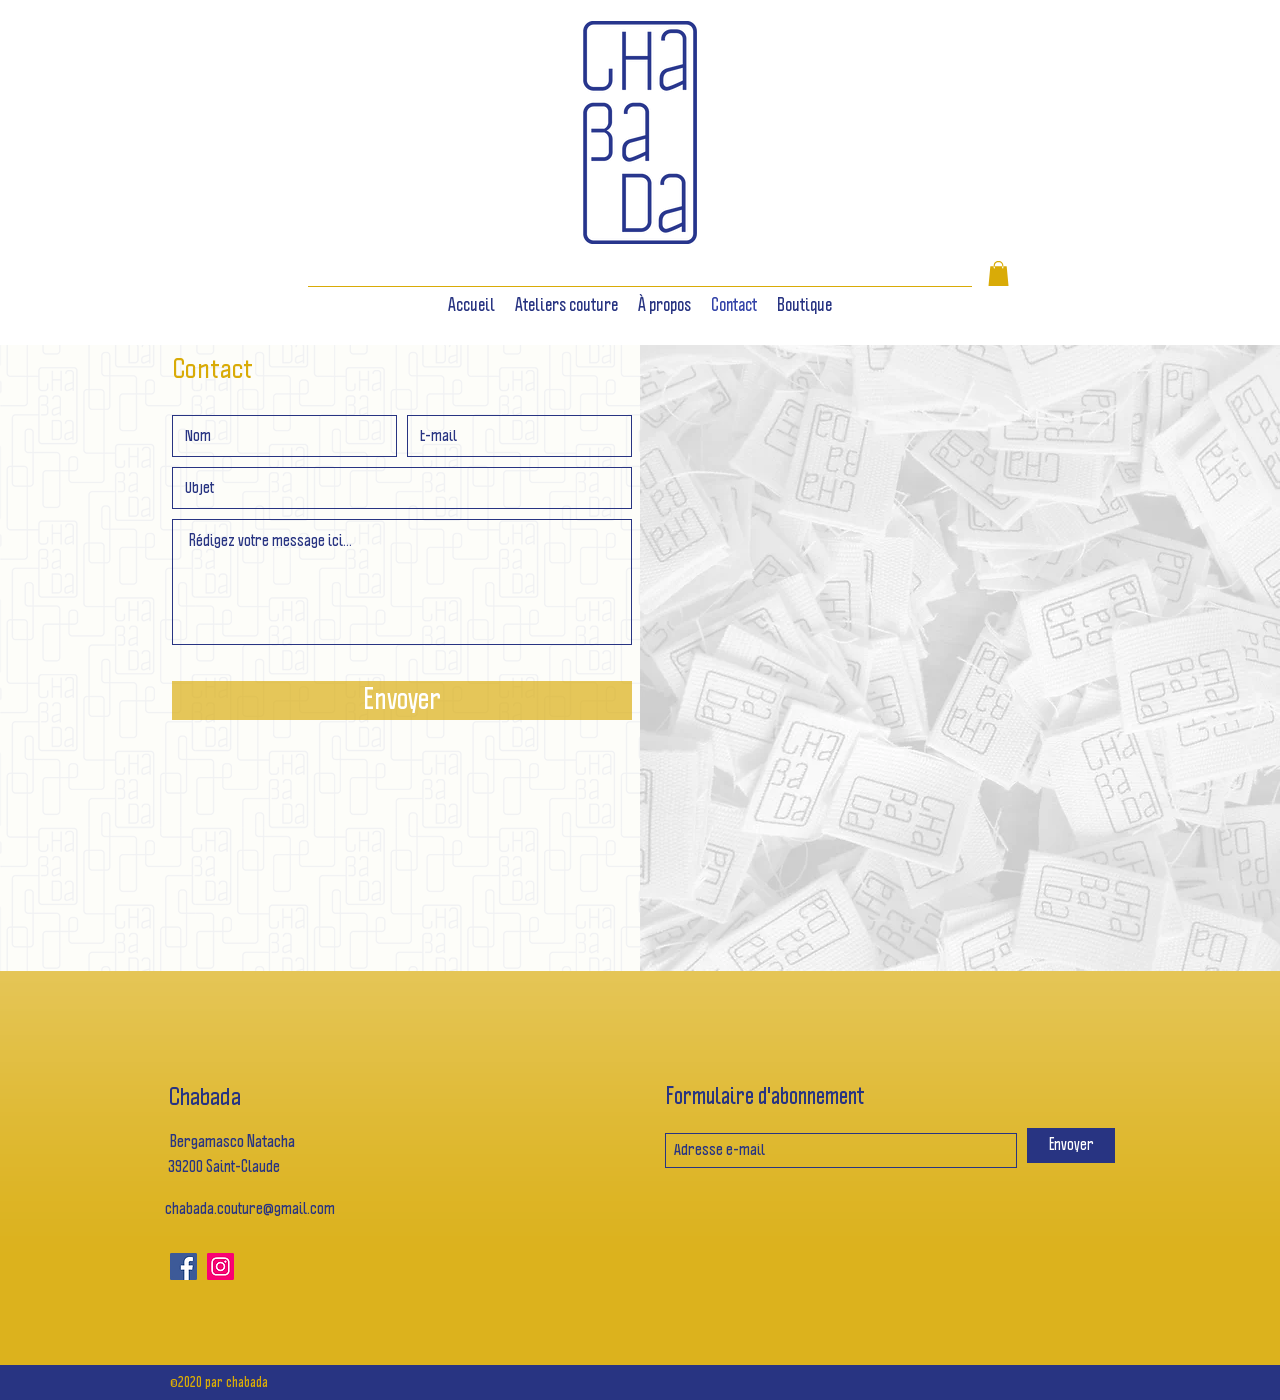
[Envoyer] (402, 700)
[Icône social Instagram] (220, 1266)
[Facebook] (183, 1266)
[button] (998, 273)
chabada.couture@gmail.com (250, 1209)
